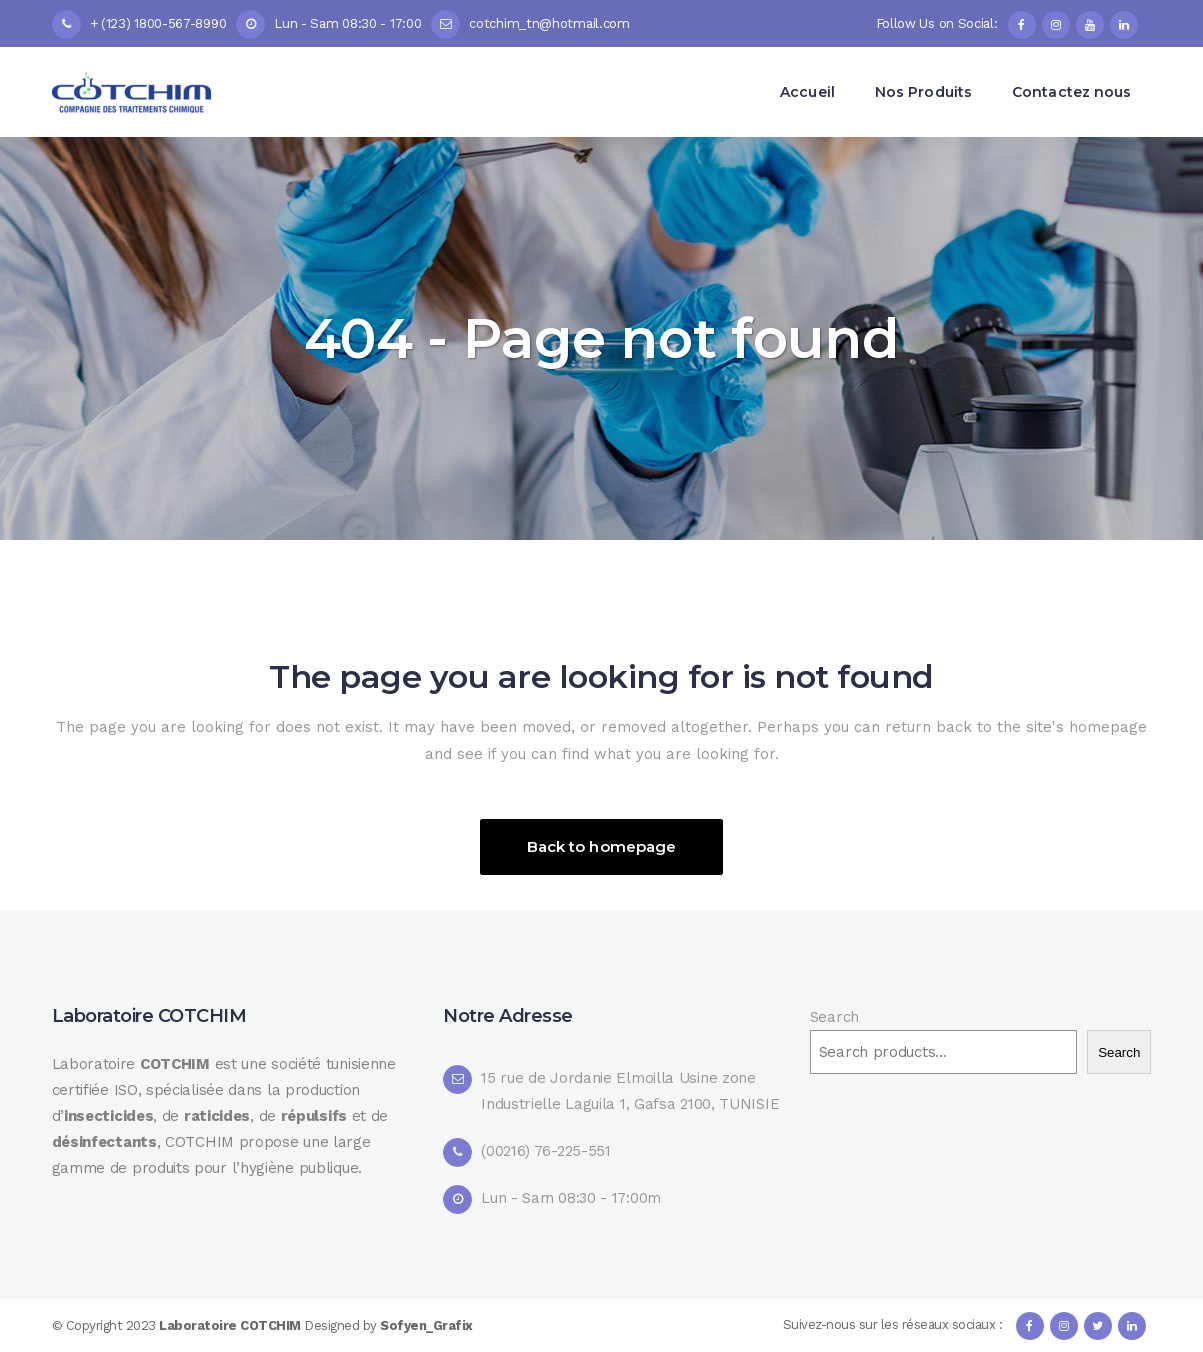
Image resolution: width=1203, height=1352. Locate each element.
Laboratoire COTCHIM (231, 1325)
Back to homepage (602, 846)
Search (834, 1017)
